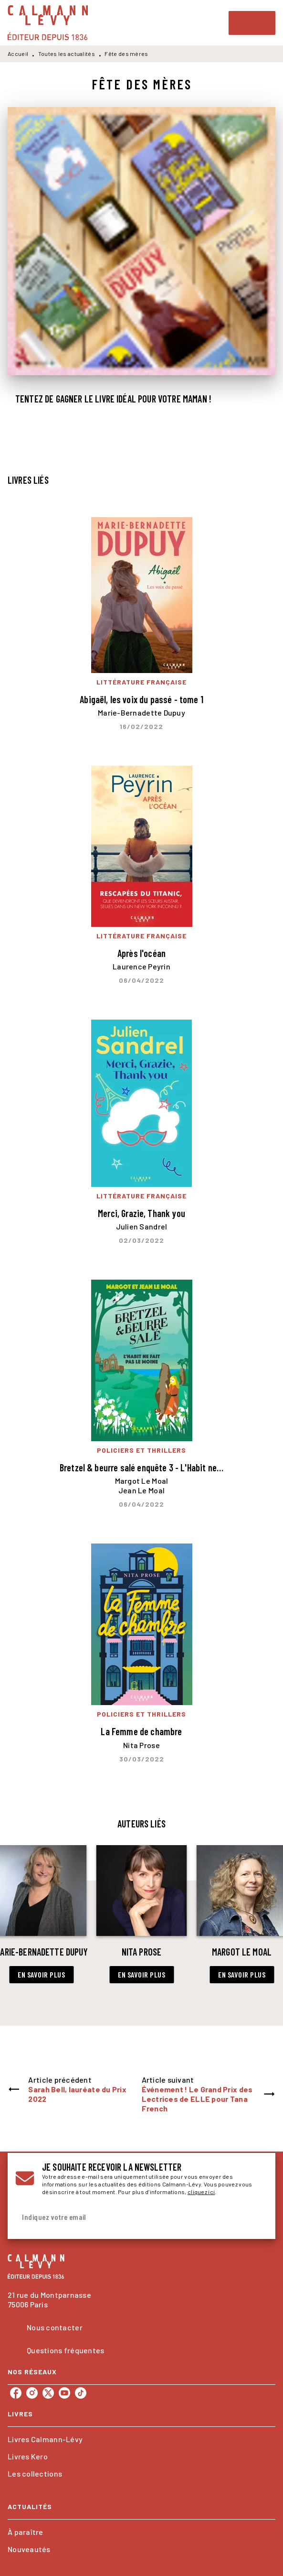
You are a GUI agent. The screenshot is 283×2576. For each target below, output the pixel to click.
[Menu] (252, 23)
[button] (41, 1974)
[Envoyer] (256, 2217)
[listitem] (16, 2393)
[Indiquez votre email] (129, 2217)
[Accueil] (48, 22)
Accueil (18, 53)
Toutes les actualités (66, 53)
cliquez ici (201, 2191)
